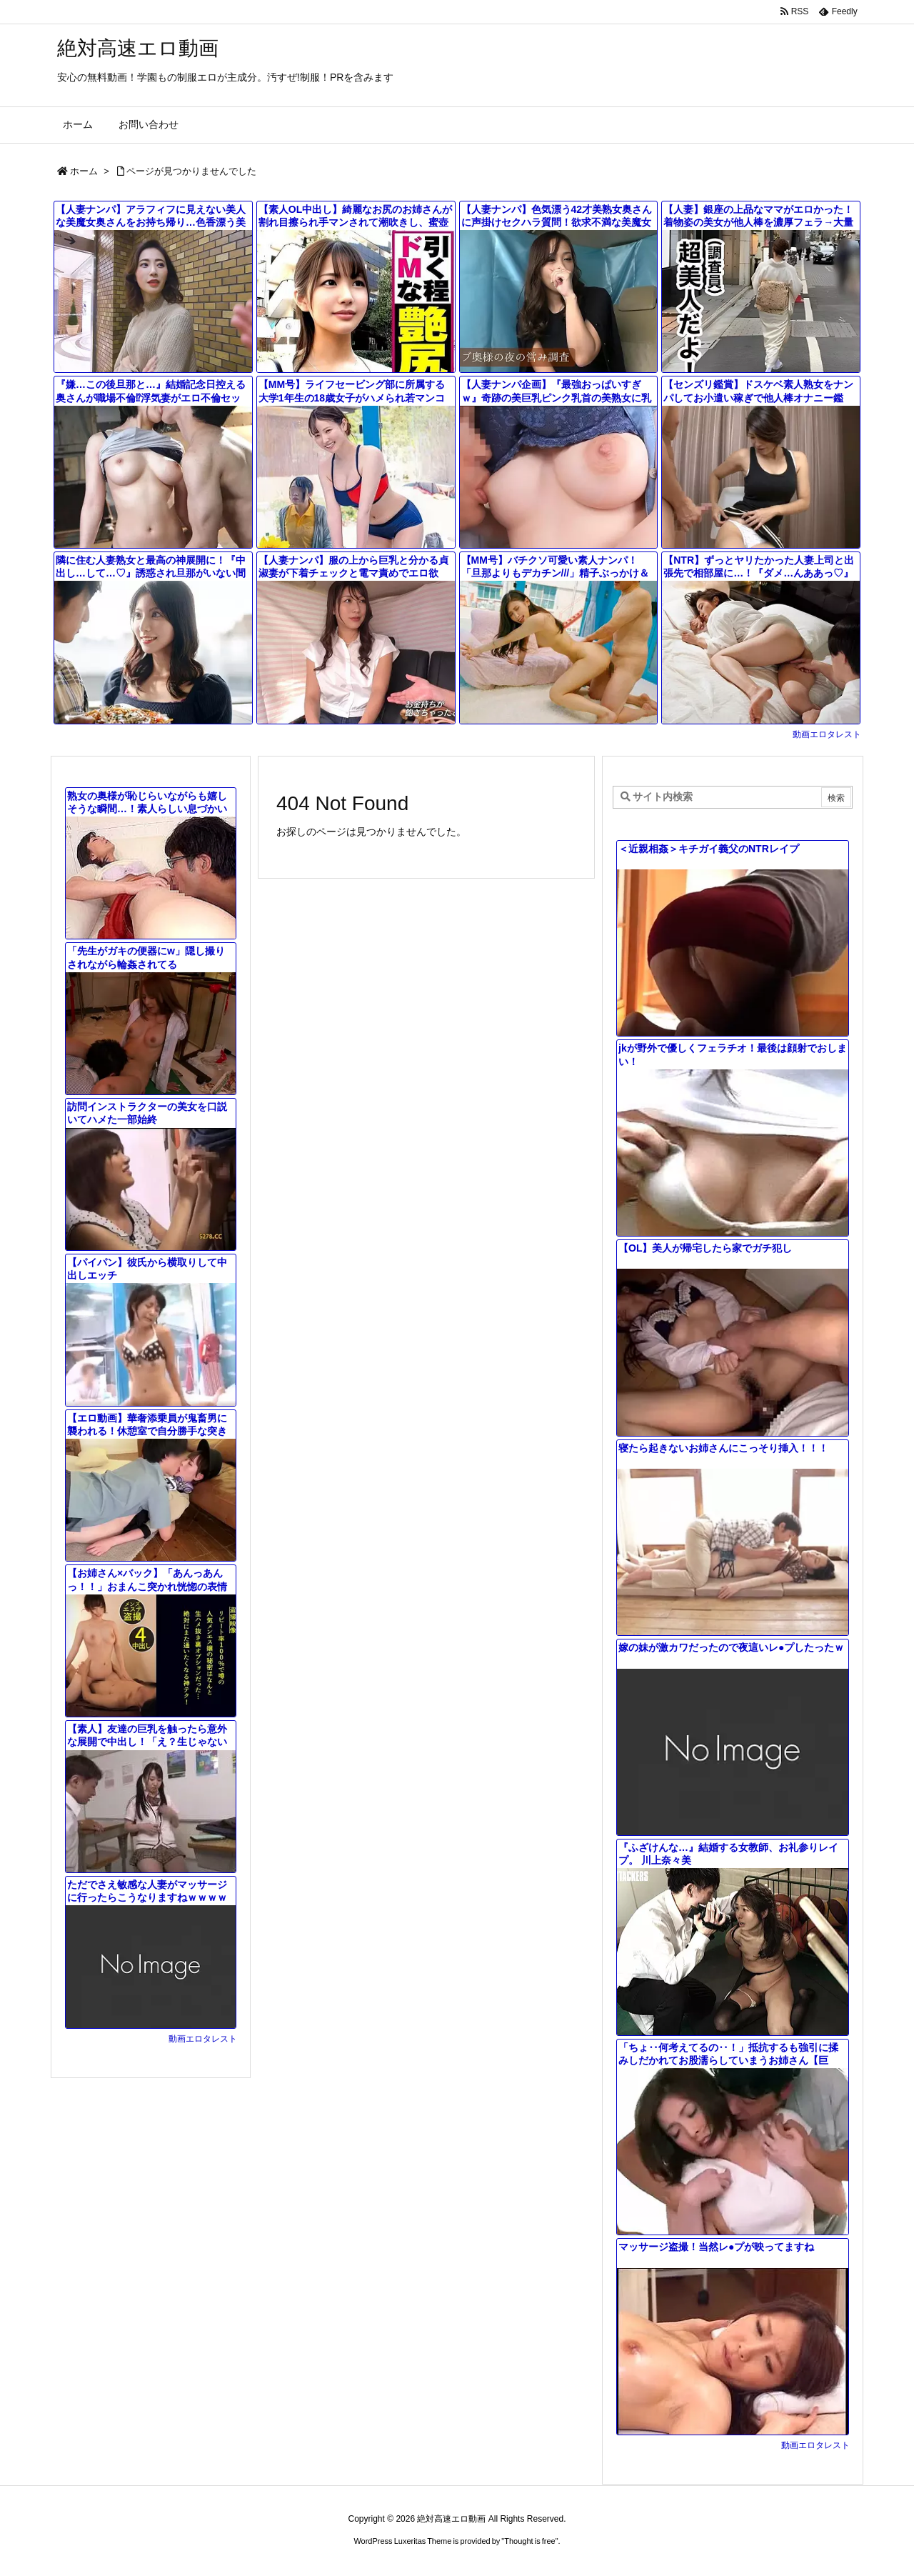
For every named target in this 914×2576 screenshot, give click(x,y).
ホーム (84, 171)
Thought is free (529, 2541)
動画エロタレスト (827, 734)
